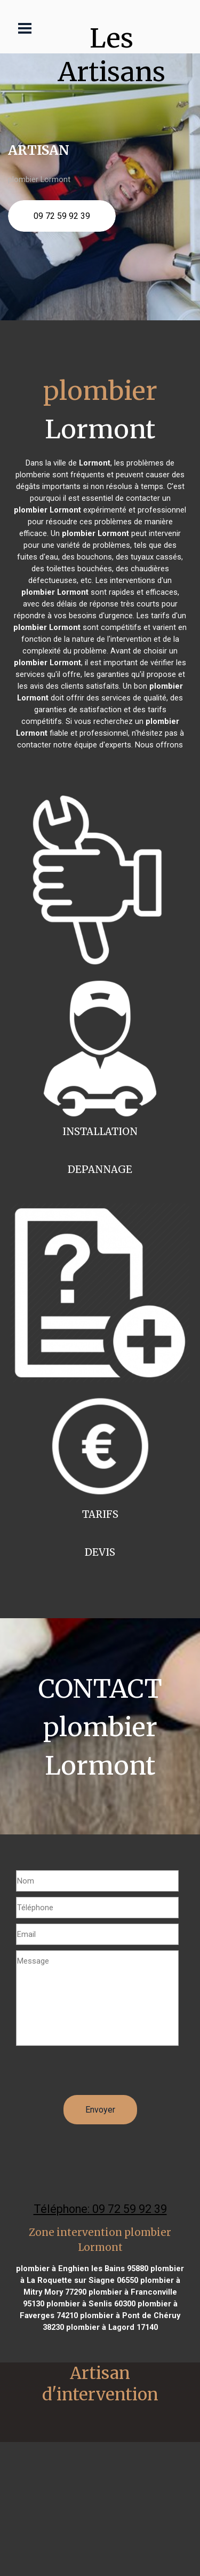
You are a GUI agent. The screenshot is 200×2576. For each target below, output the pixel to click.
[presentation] (97, 2074)
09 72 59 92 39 (62, 216)
